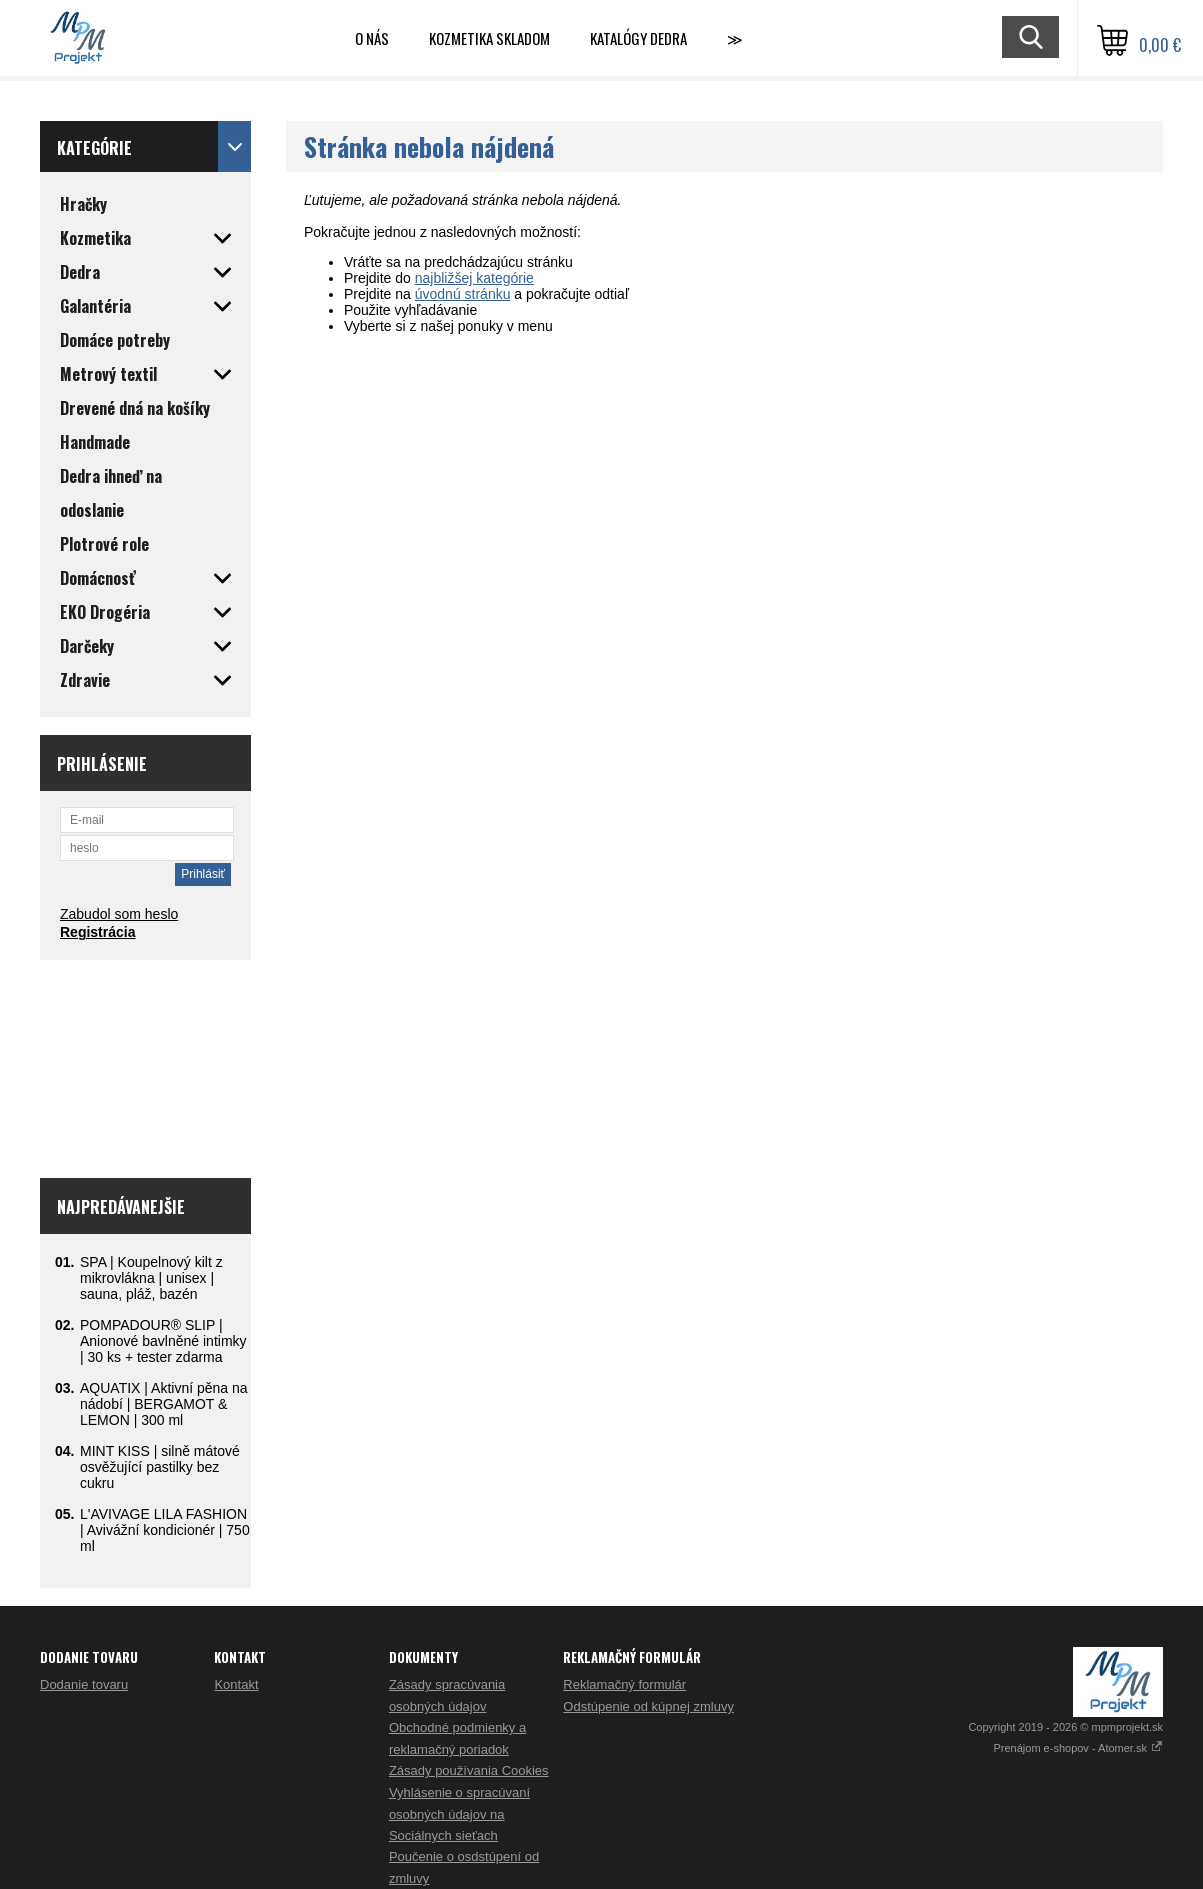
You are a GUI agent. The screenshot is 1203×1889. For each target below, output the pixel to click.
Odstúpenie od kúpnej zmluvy (648, 1706)
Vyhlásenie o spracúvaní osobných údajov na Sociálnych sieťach (459, 1814)
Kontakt (236, 1684)
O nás (372, 38)
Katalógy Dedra (638, 38)
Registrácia (97, 932)
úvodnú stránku (463, 294)
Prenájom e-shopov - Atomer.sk (1078, 1748)
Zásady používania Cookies (469, 1770)
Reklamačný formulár (624, 1684)
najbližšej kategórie (474, 278)
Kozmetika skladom (489, 38)
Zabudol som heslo (119, 914)
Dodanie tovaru (84, 1684)
